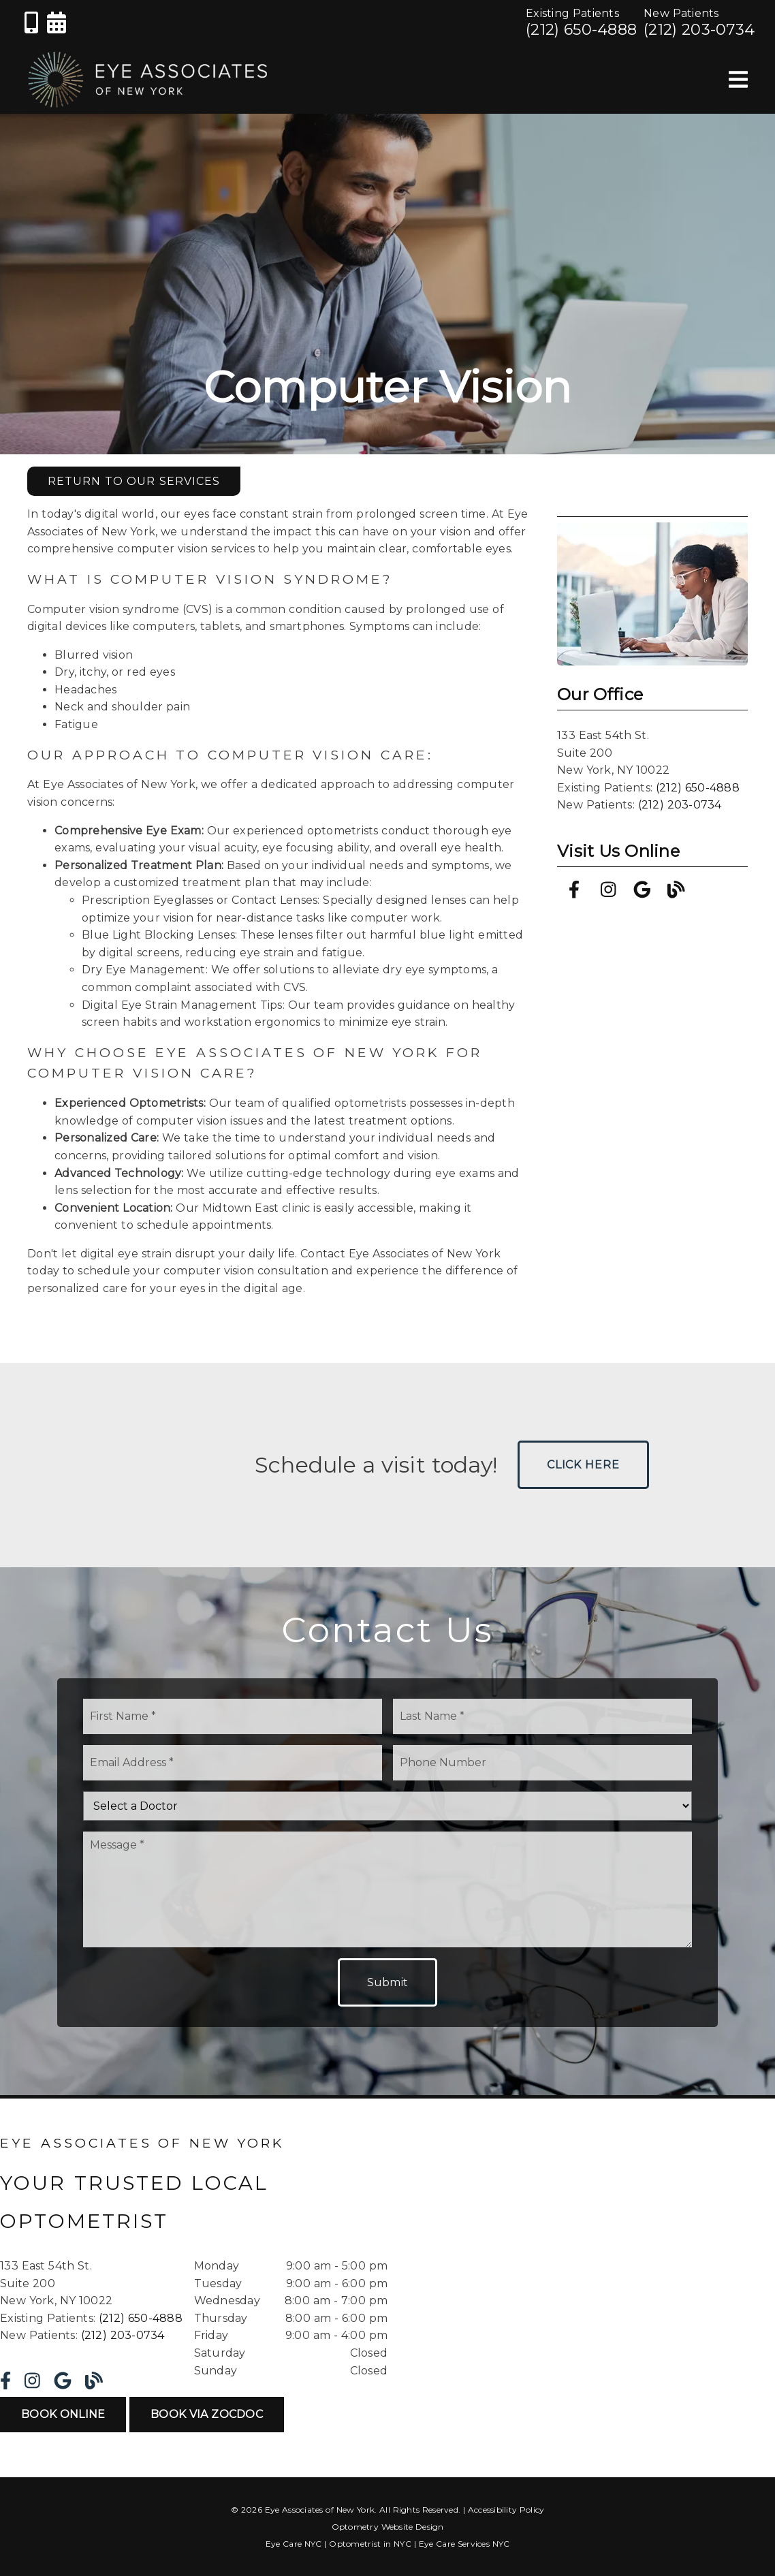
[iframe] (600, 2261)
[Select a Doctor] (387, 1806)
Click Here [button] (583, 1464)
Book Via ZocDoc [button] (207, 2414)
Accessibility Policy (506, 2509)
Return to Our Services (134, 481)
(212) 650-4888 (581, 29)
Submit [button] (388, 1982)
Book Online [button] (63, 2414)
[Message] (387, 1889)
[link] (31, 28)
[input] (232, 1716)
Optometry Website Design (388, 2527)
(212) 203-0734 (699, 29)
